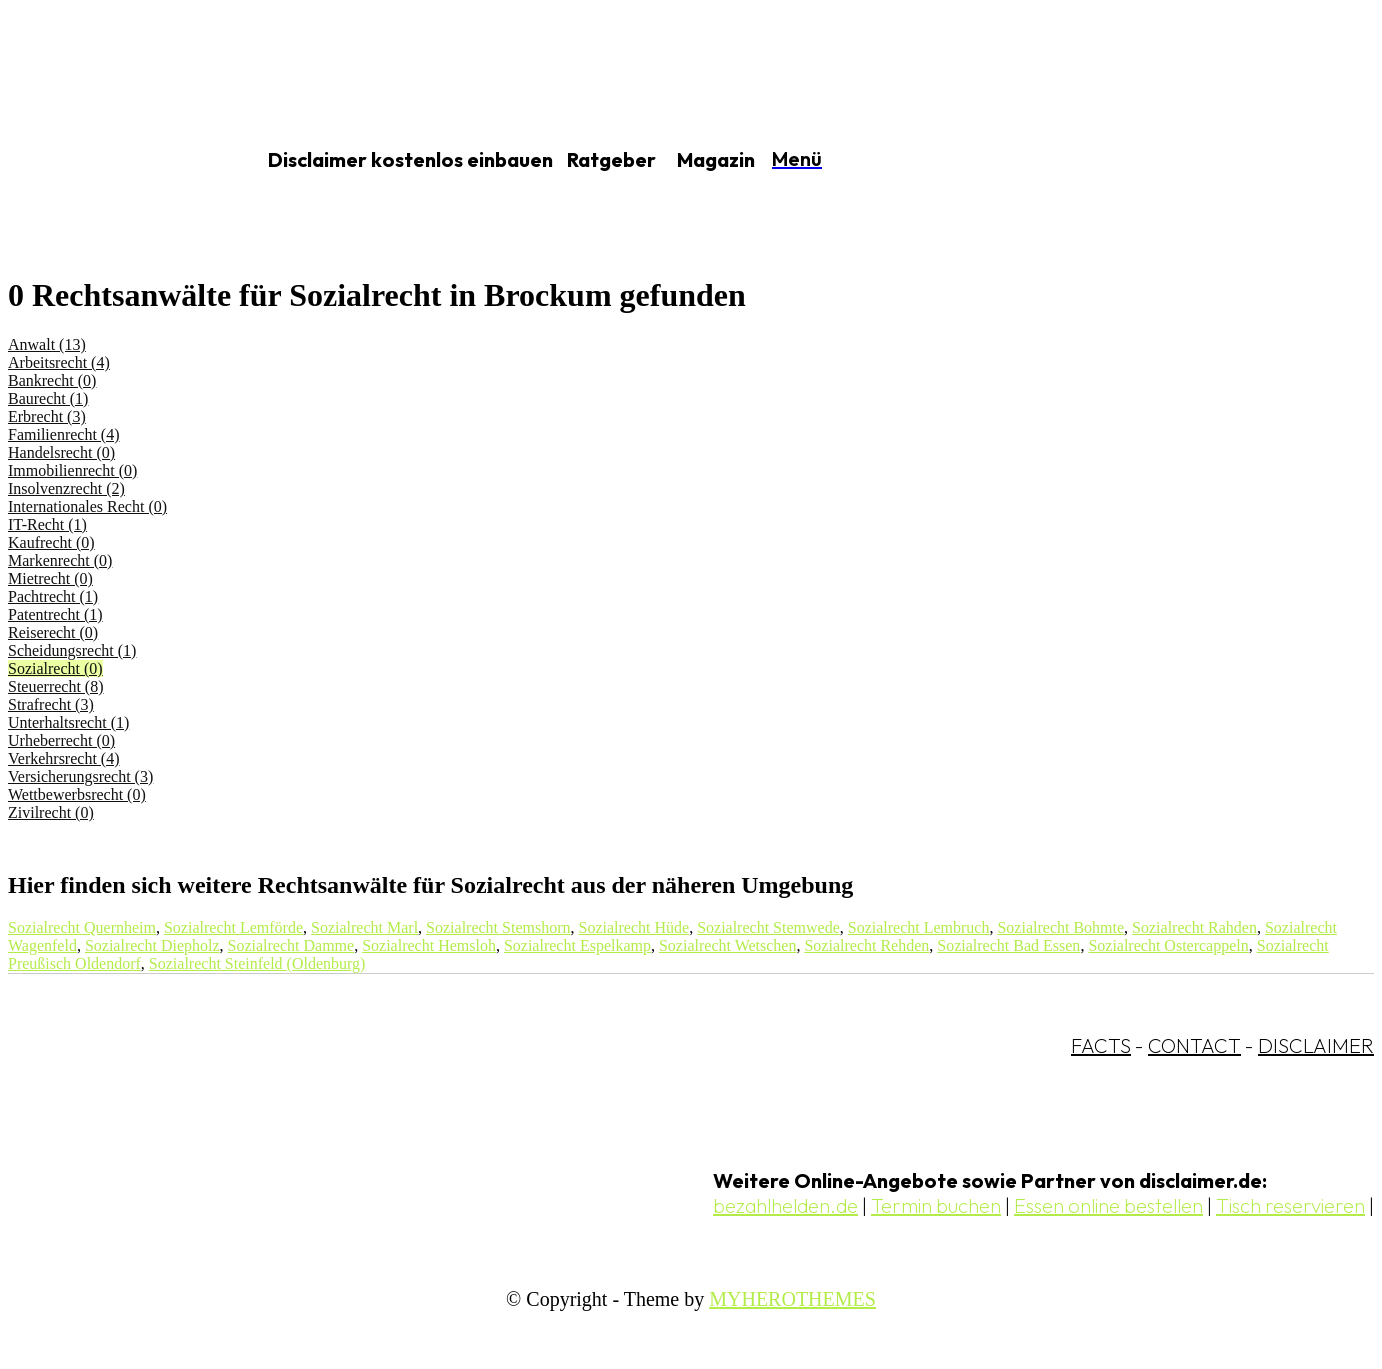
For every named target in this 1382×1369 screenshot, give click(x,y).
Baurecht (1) (48, 398)
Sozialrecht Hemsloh (429, 945)
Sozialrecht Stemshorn (498, 927)
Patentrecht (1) (55, 614)
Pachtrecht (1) (53, 596)
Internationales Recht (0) (87, 506)
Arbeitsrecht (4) (59, 362)
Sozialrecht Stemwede (768, 927)
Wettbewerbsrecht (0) (77, 794)
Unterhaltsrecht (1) (68, 722)
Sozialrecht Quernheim (82, 927)
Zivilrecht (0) (51, 812)
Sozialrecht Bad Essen (1008, 945)
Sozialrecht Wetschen (727, 945)
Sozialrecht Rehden (866, 945)
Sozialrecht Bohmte (1060, 927)
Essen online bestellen (1108, 1205)
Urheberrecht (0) (61, 740)
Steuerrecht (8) (56, 686)
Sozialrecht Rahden (1194, 927)
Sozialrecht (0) (55, 668)
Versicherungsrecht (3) (80, 776)
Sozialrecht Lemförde (233, 927)
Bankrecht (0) (52, 380)
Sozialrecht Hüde (634, 927)
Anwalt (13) (47, 344)
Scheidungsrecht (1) (72, 650)
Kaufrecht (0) (51, 542)
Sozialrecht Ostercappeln (1168, 945)
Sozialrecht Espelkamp (577, 945)
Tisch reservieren (1290, 1205)
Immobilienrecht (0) (72, 470)
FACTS (1101, 1045)
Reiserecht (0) (53, 632)
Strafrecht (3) (51, 704)
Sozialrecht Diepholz (152, 945)
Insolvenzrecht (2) (66, 488)
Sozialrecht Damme (291, 945)
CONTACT (1194, 1045)
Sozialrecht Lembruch (919, 927)
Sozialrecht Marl (364, 927)
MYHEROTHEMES (792, 1299)
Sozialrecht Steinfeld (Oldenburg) (257, 963)
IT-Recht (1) (47, 524)
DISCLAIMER (1316, 1045)
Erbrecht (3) (47, 416)
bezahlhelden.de (785, 1205)
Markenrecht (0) (60, 560)
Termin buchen (936, 1205)
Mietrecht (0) (50, 578)
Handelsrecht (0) (61, 452)
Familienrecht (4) (64, 434)
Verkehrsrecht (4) (64, 758)
